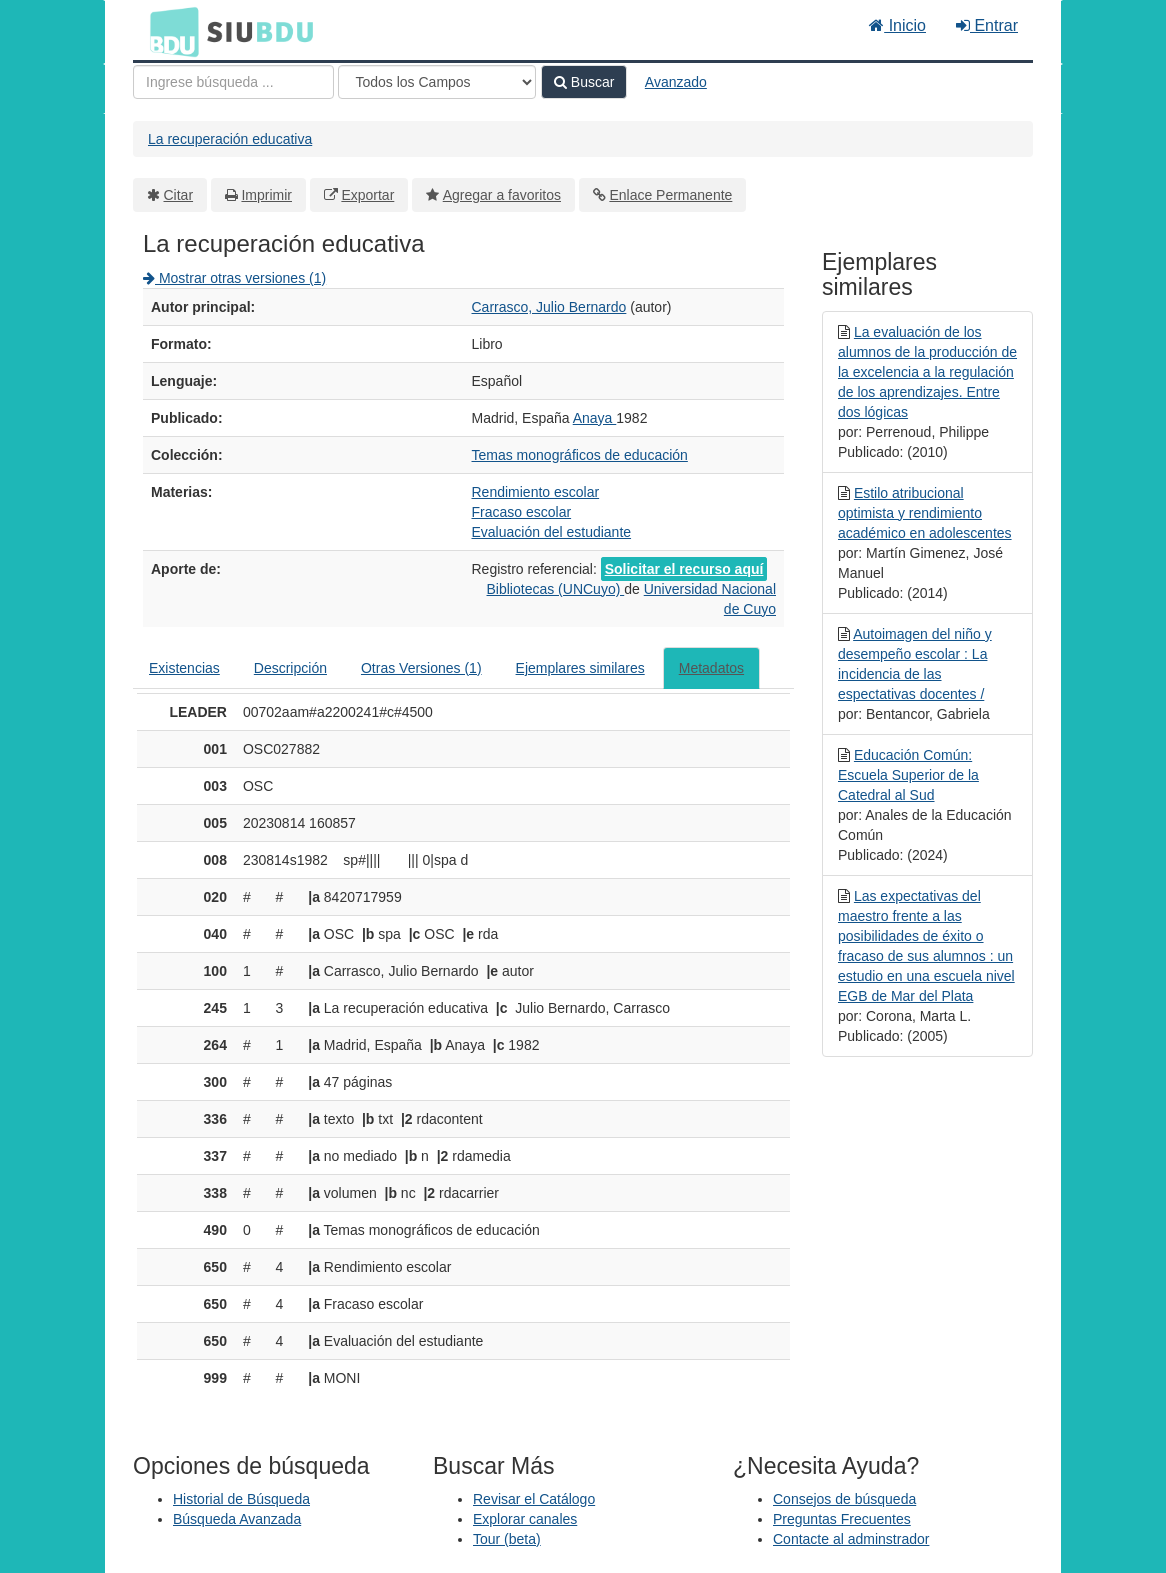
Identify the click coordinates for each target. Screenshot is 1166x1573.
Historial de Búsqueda (241, 1499)
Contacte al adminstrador (851, 1539)
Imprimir (266, 195)
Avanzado (676, 82)
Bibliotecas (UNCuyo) (556, 589)
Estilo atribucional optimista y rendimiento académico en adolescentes (925, 513)
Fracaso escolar (522, 512)
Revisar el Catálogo (534, 1499)
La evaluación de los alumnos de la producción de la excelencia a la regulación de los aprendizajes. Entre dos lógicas (927, 372)
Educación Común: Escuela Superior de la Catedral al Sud (908, 775)
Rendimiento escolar (536, 492)
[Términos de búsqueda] (233, 82)
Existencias (184, 668)
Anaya (595, 418)
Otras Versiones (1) (421, 668)
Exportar (367, 195)
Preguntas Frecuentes (842, 1519)
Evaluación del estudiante (552, 532)
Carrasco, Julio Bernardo (549, 307)
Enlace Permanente (670, 195)
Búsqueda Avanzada (237, 1519)
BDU (169, 31)
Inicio (897, 25)
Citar (179, 195)
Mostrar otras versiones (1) (234, 278)
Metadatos (711, 668)
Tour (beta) (507, 1539)
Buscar (584, 82)
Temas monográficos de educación (580, 455)
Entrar (987, 25)
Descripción (290, 668)
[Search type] (437, 82)
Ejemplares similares (580, 668)
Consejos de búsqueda (844, 1499)
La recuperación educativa (230, 139)
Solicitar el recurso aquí (684, 569)
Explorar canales (525, 1519)
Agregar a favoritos (502, 195)
